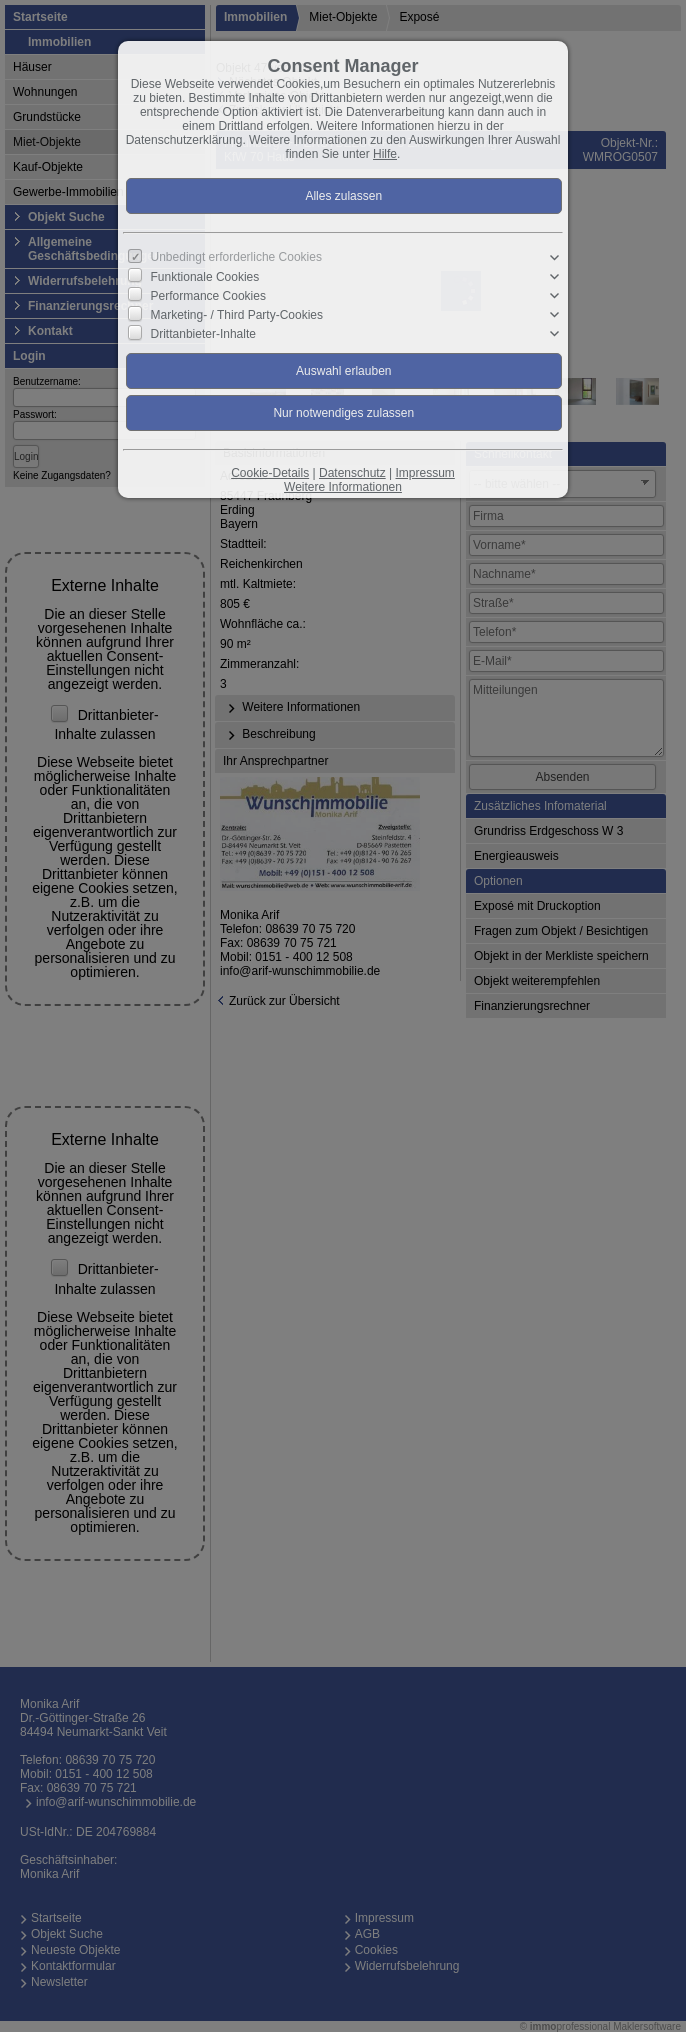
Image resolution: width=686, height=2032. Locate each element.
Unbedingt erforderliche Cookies (236, 257)
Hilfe (385, 154)
